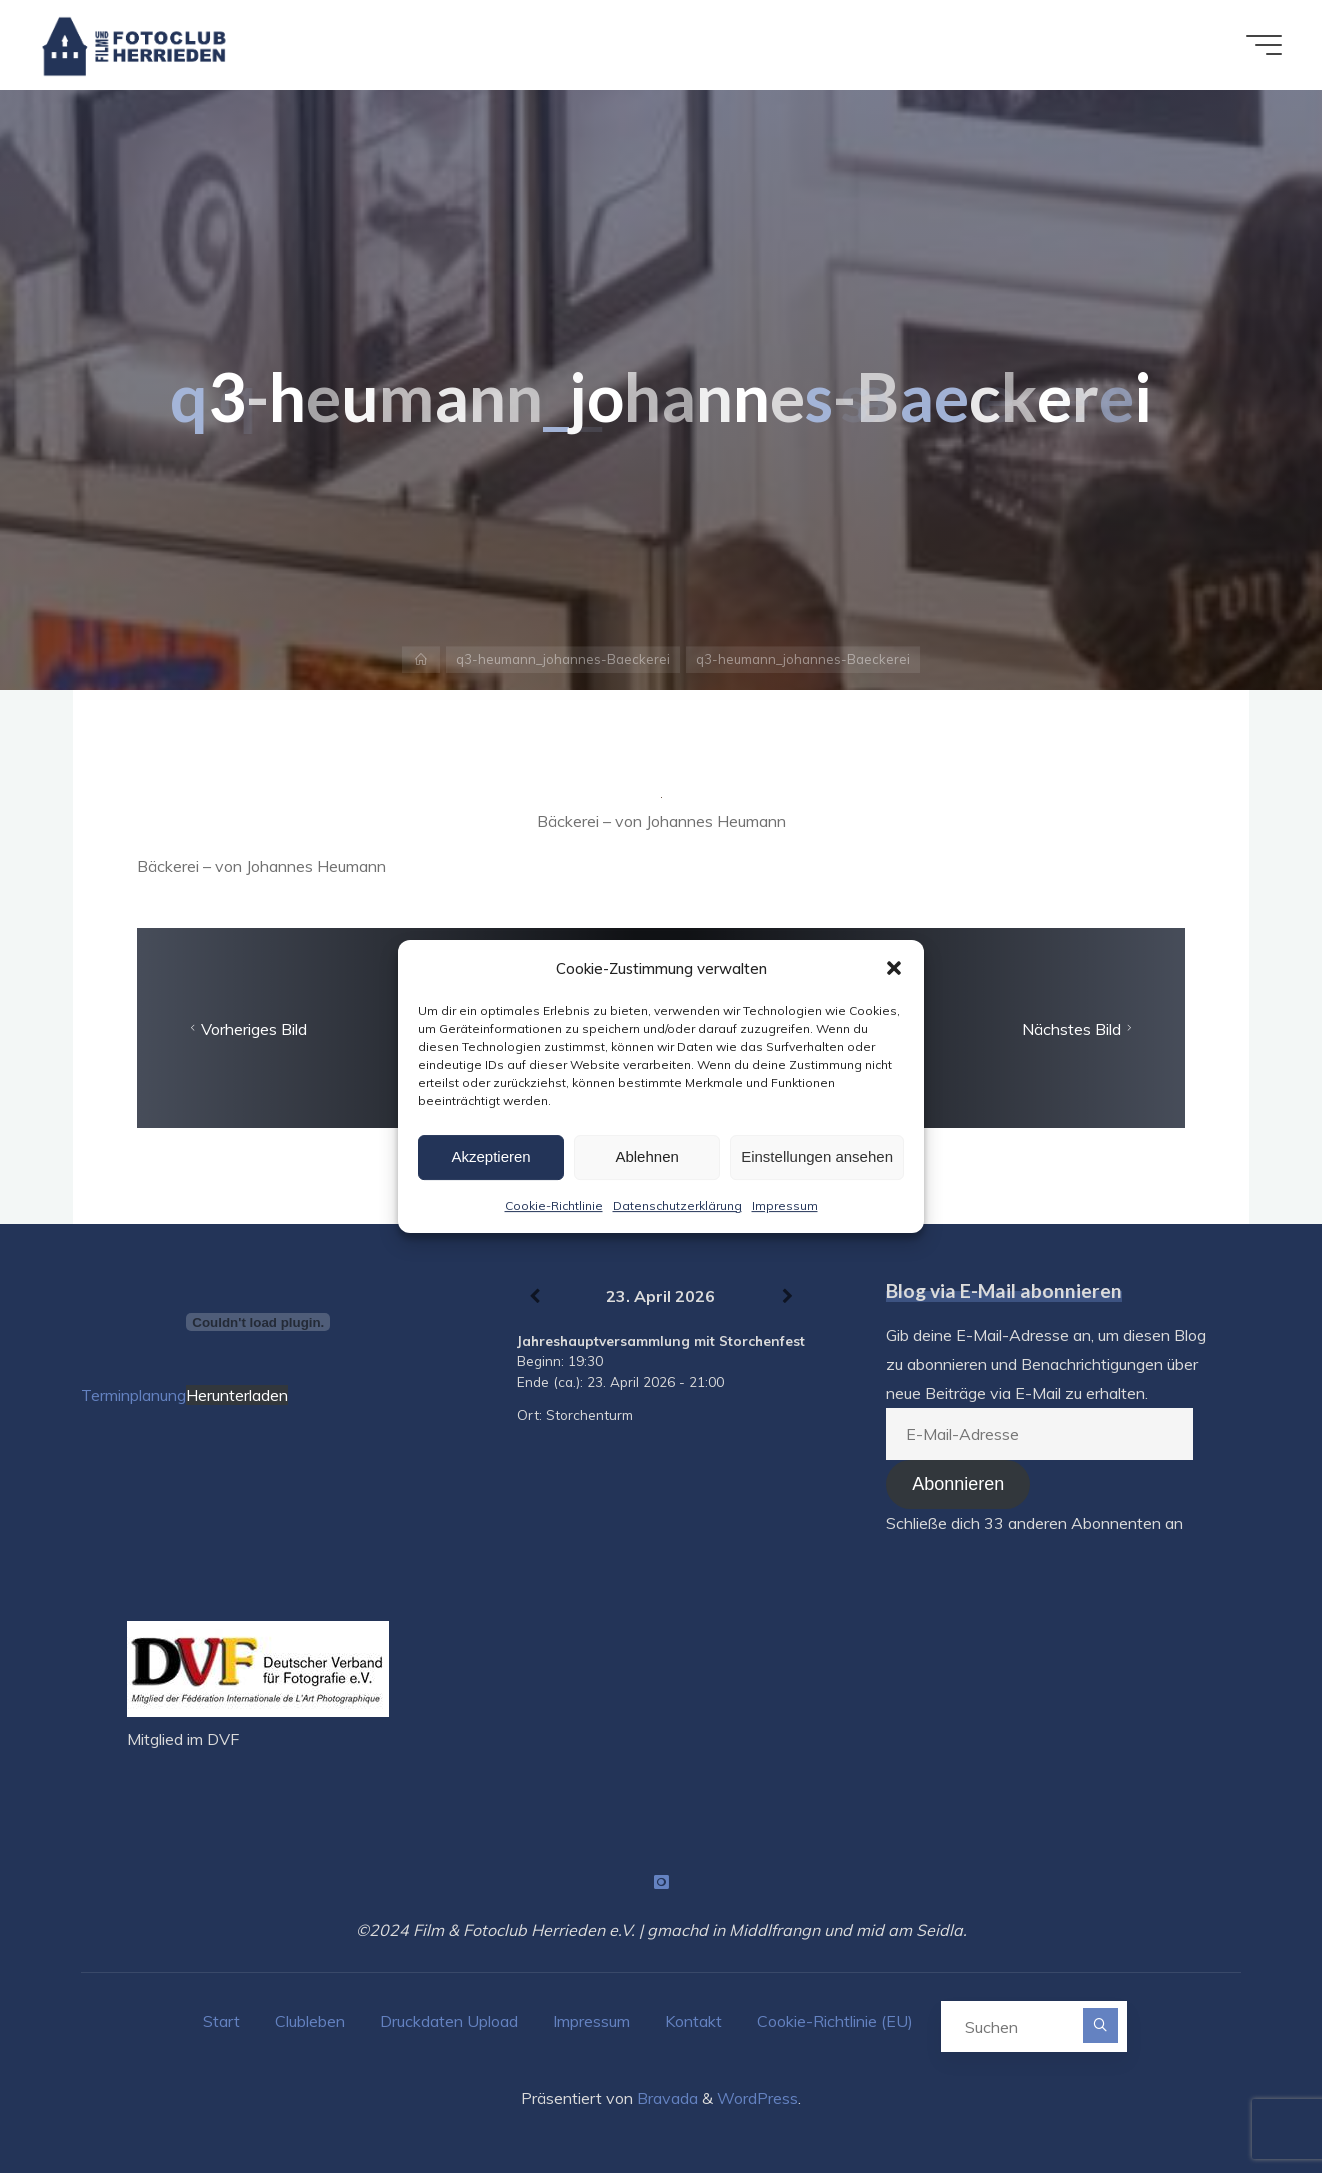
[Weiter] (787, 1297)
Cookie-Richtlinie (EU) (835, 2021)
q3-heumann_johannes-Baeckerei (563, 659)
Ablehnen (646, 1156)
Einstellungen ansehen (817, 1156)
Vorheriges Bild (246, 1029)
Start (221, 2021)
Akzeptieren (490, 1156)
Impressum (785, 1205)
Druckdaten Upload (449, 2021)
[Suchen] (1100, 2025)
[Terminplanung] (258, 1322)
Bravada (665, 2098)
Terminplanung (133, 1395)
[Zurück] (534, 1297)
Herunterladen (237, 1395)
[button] (894, 968)
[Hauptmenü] (1264, 45)
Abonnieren (958, 1484)
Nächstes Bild (1079, 1029)
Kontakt (693, 2021)
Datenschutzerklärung (677, 1205)
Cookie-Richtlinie (554, 1205)
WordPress (757, 2098)
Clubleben (310, 2021)
